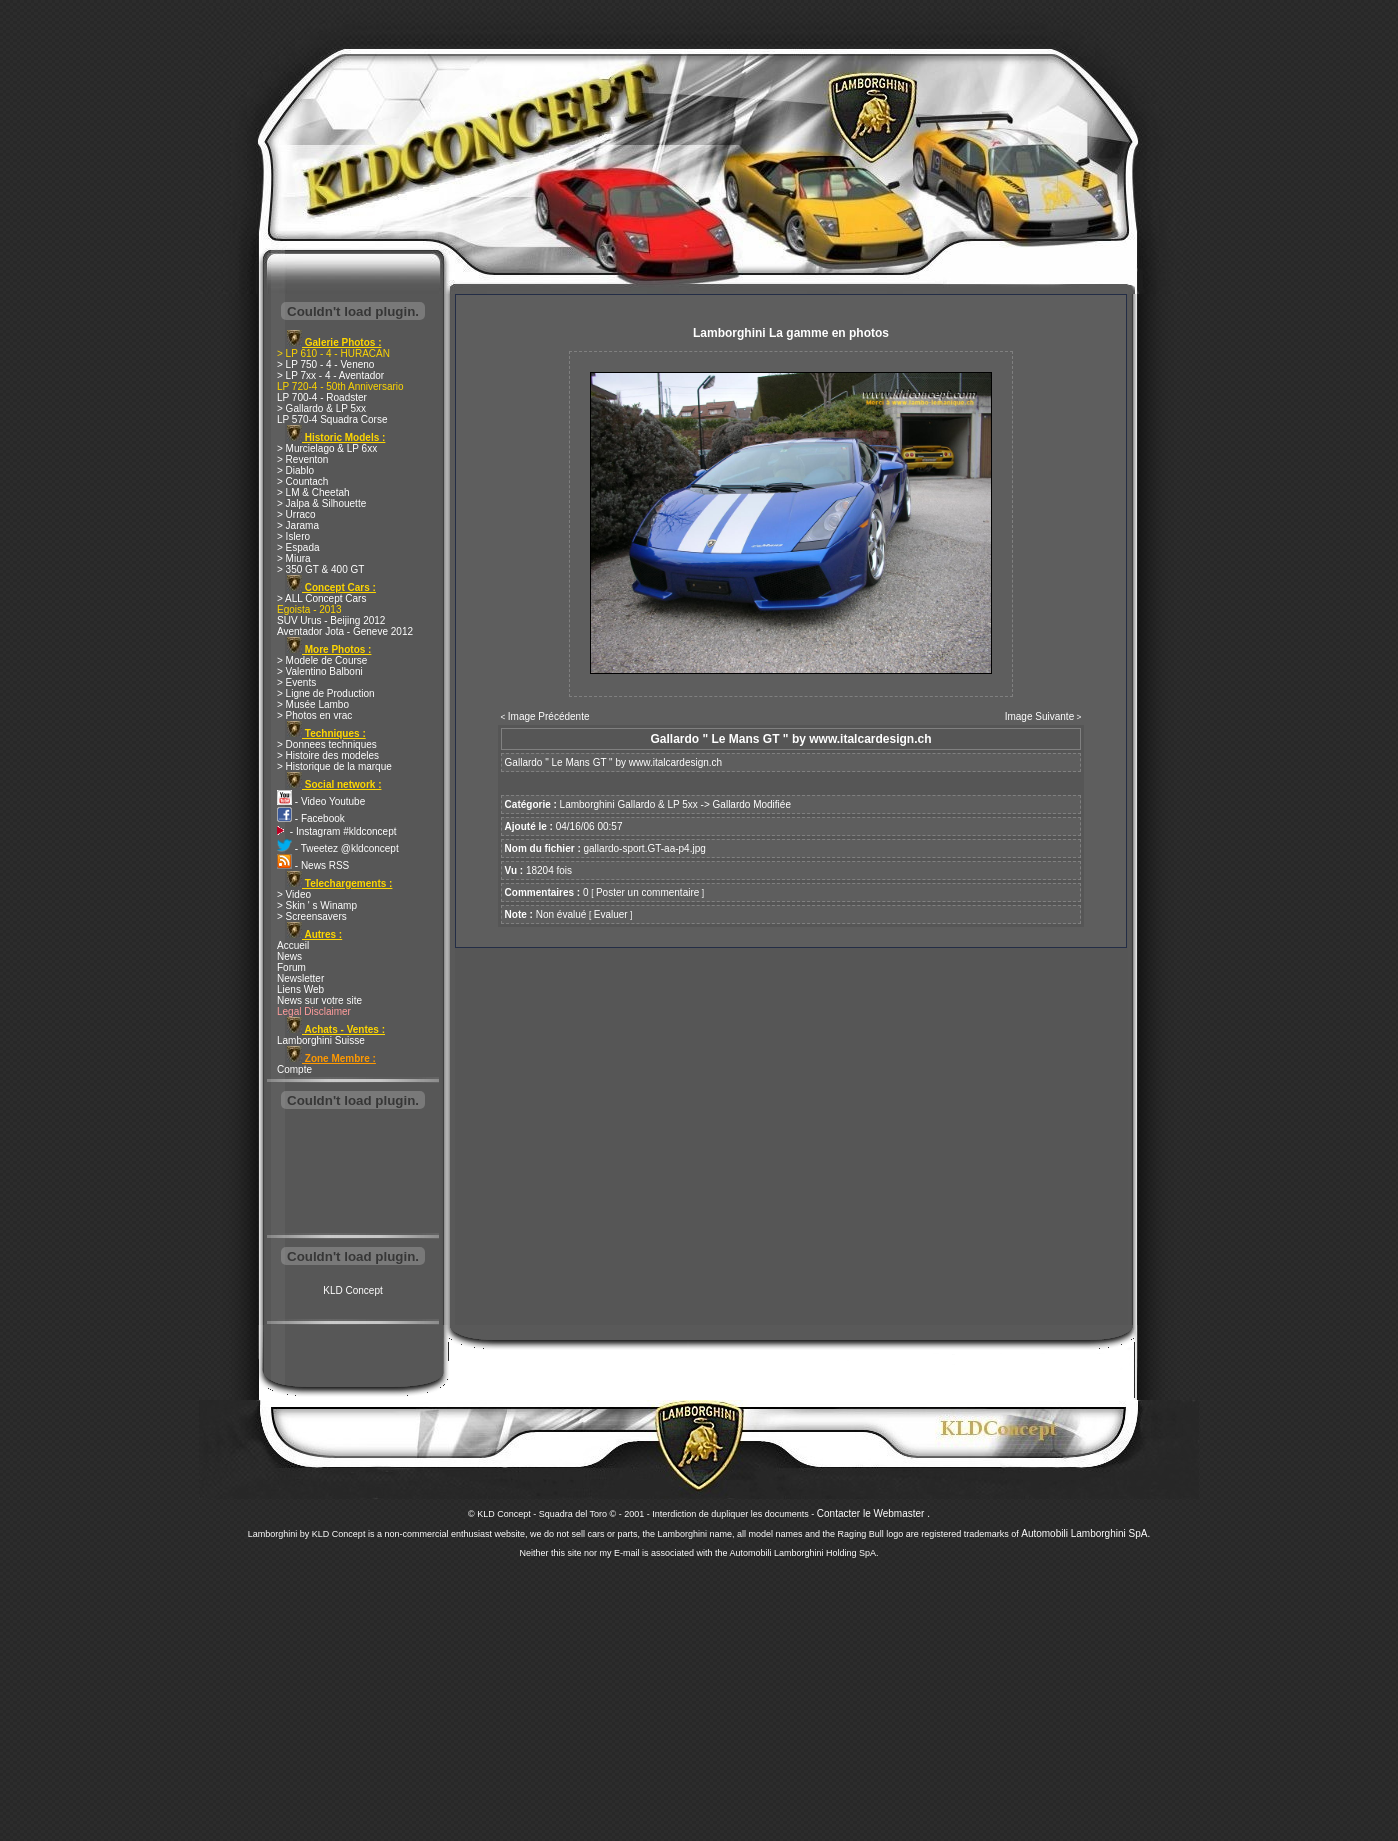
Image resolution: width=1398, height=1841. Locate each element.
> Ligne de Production (326, 693)
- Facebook (311, 818)
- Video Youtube (321, 801)
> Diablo (295, 470)
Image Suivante (1040, 716)
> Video (294, 894)
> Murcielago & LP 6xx (327, 448)
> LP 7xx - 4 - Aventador (330, 375)
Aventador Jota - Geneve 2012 (345, 631)
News (289, 956)
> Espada (298, 547)
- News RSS (313, 865)
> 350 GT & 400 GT (320, 569)
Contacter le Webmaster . (873, 1513)
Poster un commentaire (647, 892)
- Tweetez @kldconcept (338, 848)
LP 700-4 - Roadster (322, 397)
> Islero (293, 536)
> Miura (294, 558)
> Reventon (302, 459)
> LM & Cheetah (313, 492)
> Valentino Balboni (320, 671)
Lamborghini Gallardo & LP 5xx (629, 804)
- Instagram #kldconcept (337, 831)
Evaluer (611, 914)
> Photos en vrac (314, 715)
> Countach (302, 481)
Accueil (293, 945)
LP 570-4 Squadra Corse (332, 419)
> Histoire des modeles (328, 755)
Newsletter (300, 978)
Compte (294, 1069)
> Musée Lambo (313, 704)
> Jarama (298, 525)
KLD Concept (352, 1290)
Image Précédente (549, 716)
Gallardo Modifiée (752, 804)
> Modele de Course (322, 660)
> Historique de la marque (334, 766)
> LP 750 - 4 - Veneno (325, 364)
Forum (291, 967)
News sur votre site (319, 1000)
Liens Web (300, 989)
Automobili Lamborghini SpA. (1085, 1533)
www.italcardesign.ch (675, 762)
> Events (296, 682)
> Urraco (296, 514)
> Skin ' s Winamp (317, 905)
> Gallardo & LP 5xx (321, 408)
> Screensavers (312, 916)
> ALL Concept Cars (321, 598)
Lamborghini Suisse (321, 1040)
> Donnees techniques (327, 744)
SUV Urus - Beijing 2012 (331, 620)
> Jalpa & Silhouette (321, 503)
